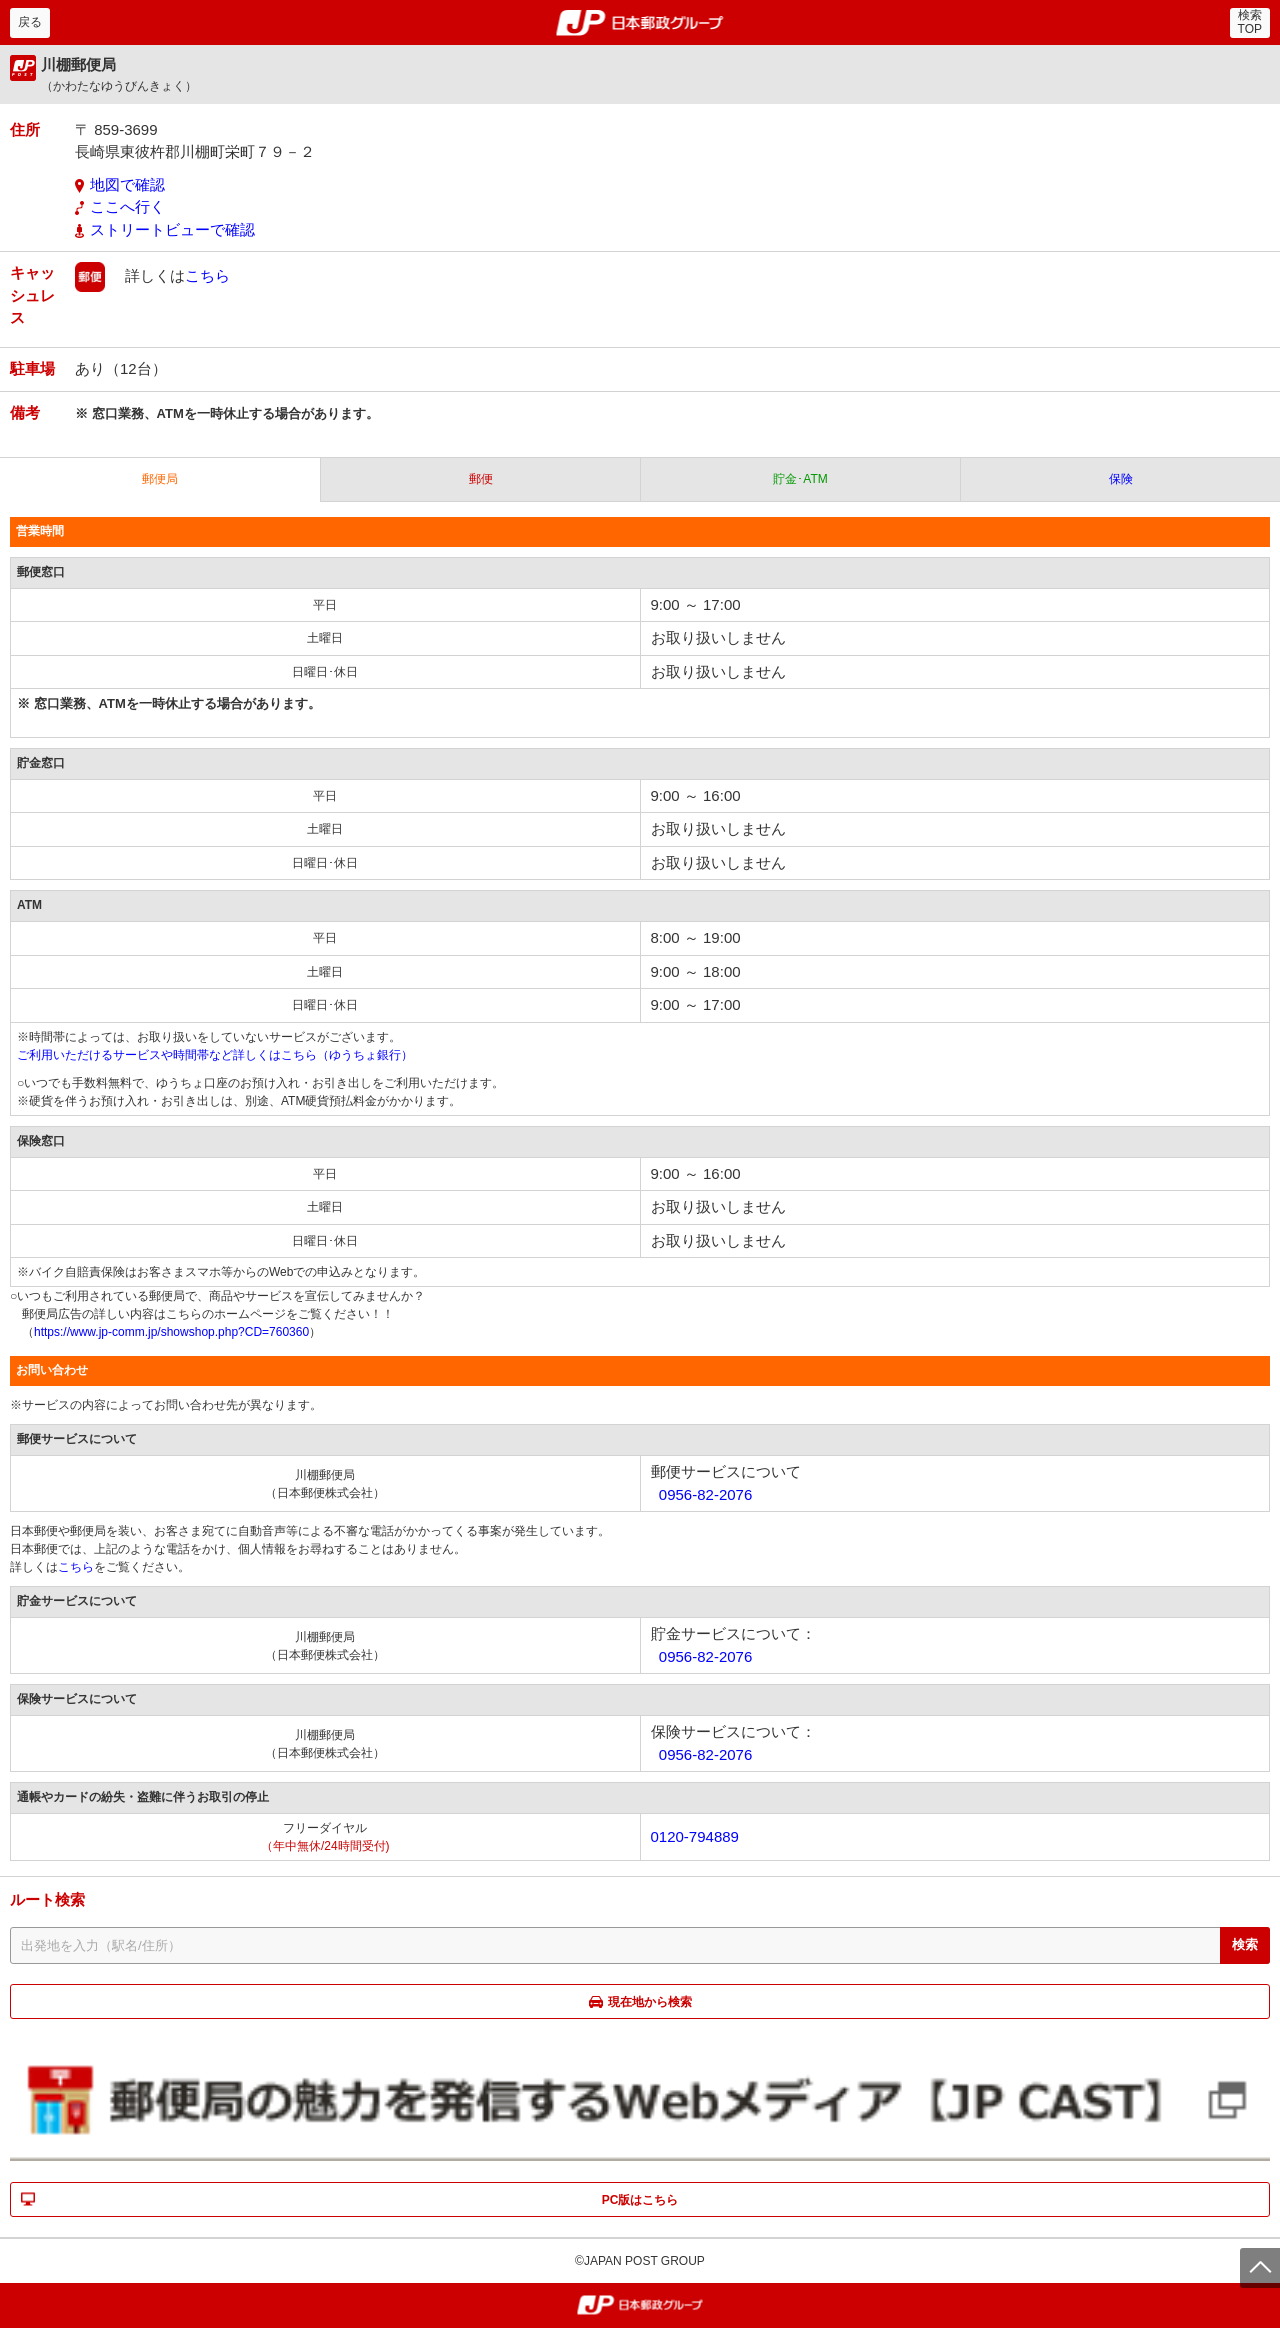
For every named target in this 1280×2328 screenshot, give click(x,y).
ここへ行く (127, 206)
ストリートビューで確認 (172, 229)
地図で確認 (127, 184)
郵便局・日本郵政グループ (640, 23)
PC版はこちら (640, 2200)
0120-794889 (695, 1836)
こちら (207, 275)
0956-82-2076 (705, 1494)
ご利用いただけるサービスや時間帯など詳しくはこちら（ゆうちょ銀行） (215, 1055)
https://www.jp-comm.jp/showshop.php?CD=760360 (171, 1332)
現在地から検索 (650, 2002)
